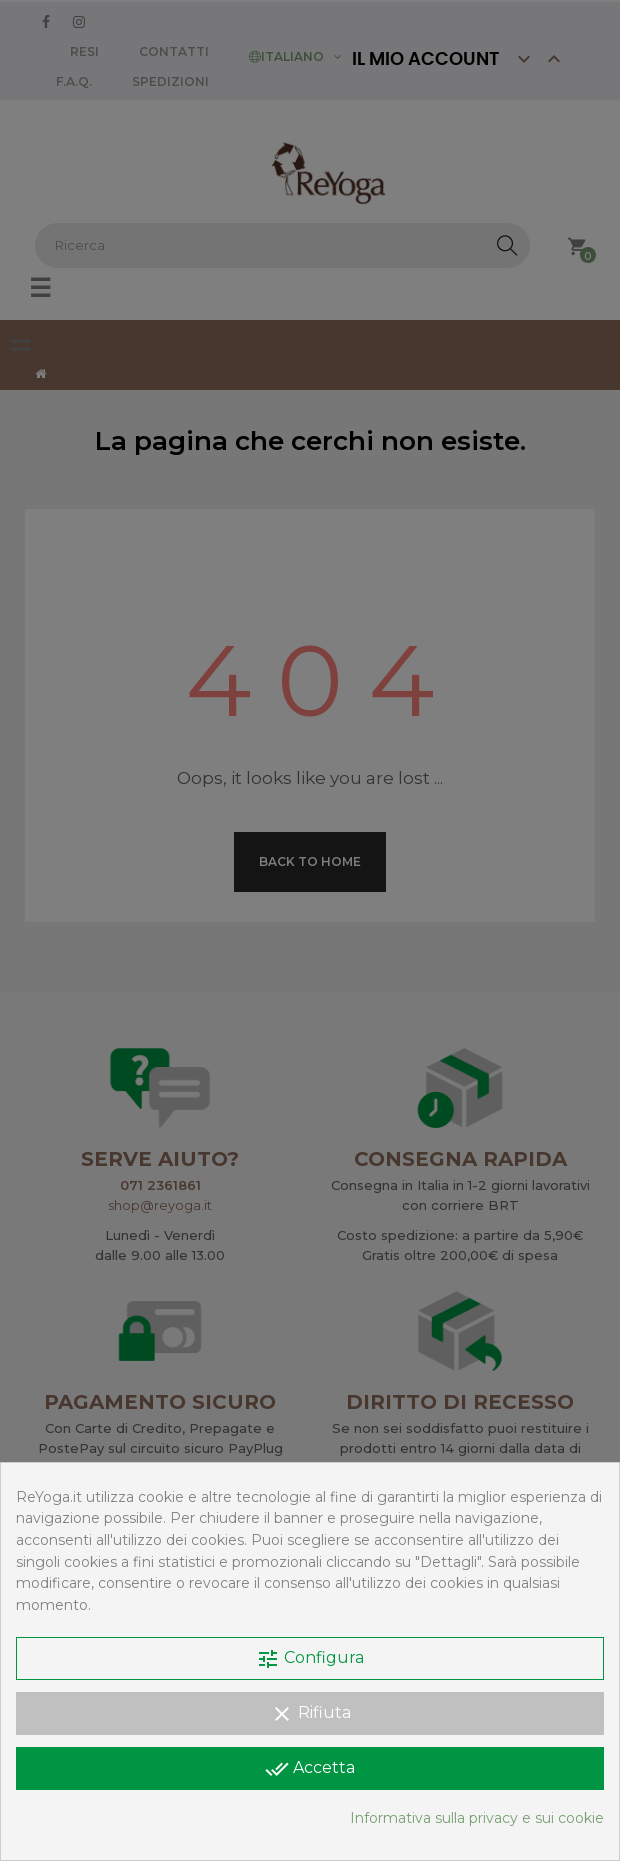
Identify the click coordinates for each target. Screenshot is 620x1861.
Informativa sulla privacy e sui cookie (477, 1818)
